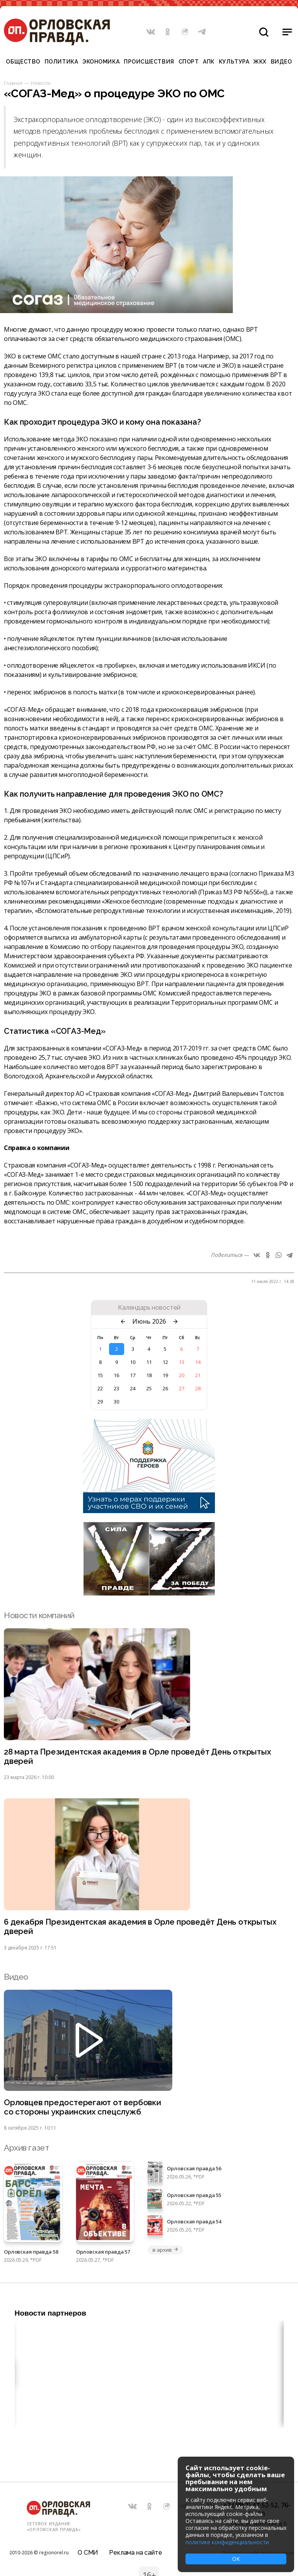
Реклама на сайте (135, 2551)
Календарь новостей (149, 1308)
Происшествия (149, 62)
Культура (234, 62)
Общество (23, 62)
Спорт (188, 62)
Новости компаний (39, 1615)
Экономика (101, 62)
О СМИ (88, 2551)
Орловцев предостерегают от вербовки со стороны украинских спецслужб (83, 2108)
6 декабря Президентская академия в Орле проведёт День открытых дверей (141, 1927)
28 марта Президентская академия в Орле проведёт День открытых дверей (139, 1757)
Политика (61, 62)
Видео (281, 62)
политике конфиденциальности (227, 2542)
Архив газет (26, 2149)
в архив (165, 2251)
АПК (209, 62)
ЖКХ (260, 62)
